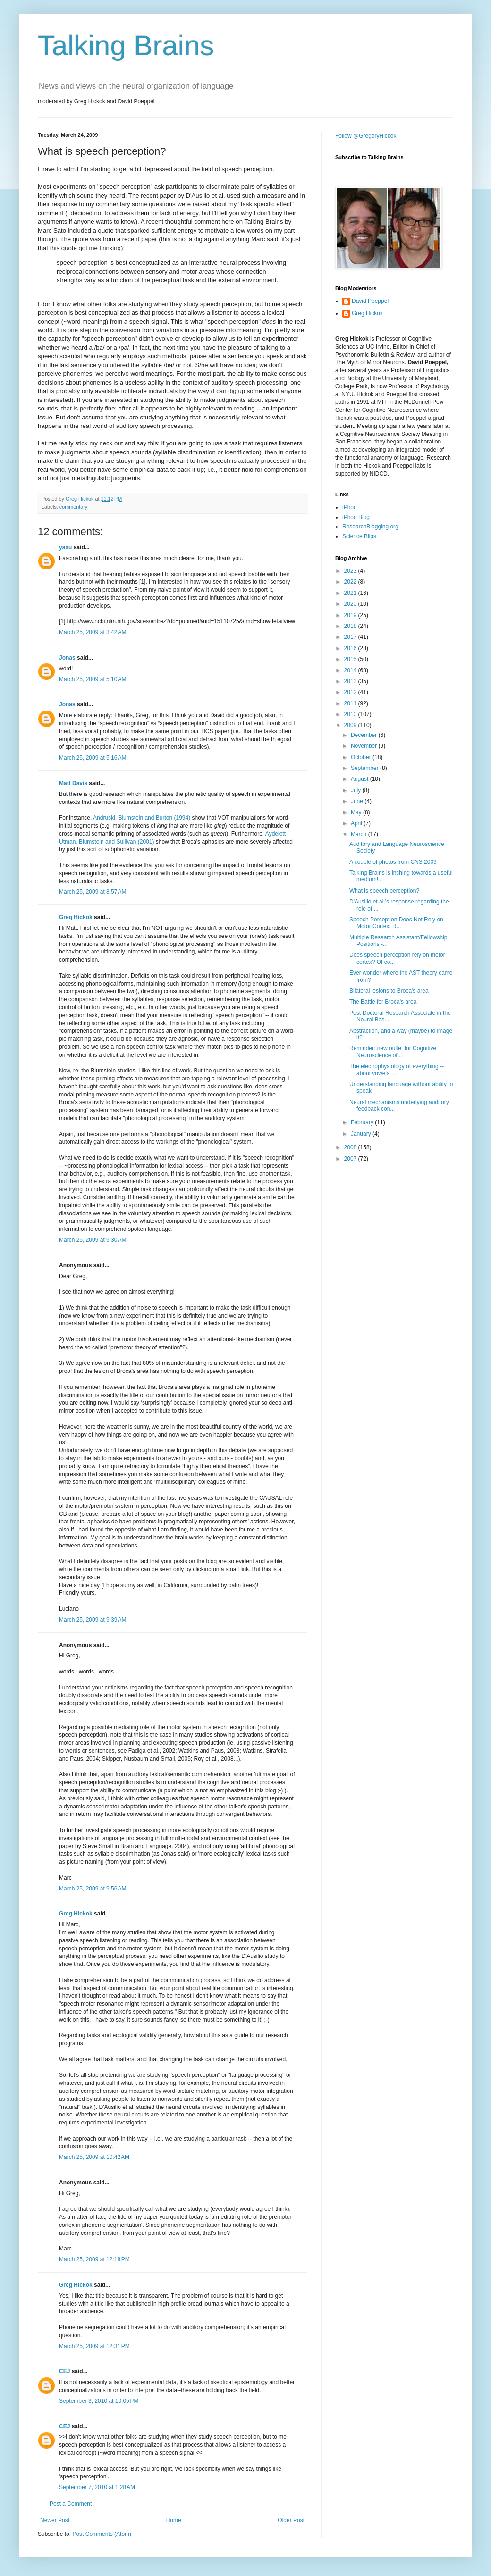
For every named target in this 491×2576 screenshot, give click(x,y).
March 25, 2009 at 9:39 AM (92, 1619)
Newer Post (54, 2520)
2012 (351, 692)
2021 (351, 593)
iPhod (349, 507)
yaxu (65, 547)
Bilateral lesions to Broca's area (389, 990)
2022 (351, 581)
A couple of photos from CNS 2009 (393, 862)
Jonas (67, 657)
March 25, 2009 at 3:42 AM (92, 632)
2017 (351, 637)
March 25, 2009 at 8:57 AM (92, 891)
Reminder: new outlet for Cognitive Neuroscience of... (392, 1051)
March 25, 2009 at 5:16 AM (92, 757)
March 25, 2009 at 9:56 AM (92, 1888)
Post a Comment (71, 2504)
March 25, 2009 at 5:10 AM (92, 679)
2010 (351, 714)
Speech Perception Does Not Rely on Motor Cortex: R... (396, 922)
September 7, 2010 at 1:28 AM (97, 2487)
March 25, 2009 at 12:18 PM (94, 2259)
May (357, 812)
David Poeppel (370, 301)
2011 (351, 703)
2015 (351, 659)
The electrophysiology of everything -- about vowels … (396, 1069)
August (360, 779)
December (365, 735)
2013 (351, 681)
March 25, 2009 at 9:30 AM (92, 1240)
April (357, 823)
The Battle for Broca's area (382, 1001)
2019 (351, 615)
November (365, 746)
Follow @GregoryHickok (366, 136)
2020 (351, 604)
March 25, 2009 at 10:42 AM (94, 2157)
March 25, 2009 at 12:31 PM (94, 2346)
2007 (351, 1158)
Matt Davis (73, 783)
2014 (351, 670)
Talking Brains (126, 45)
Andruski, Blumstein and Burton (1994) (141, 817)
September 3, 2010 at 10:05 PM (98, 2401)
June (357, 801)
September (365, 768)
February (363, 1122)
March (359, 834)
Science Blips (359, 536)
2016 (351, 648)
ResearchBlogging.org (370, 526)
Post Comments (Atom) (101, 2534)
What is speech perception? (384, 890)
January (361, 1133)
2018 (351, 626)
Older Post (291, 2520)
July (357, 790)
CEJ (64, 2371)
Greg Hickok (76, 917)
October (361, 757)
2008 (351, 1147)
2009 (351, 725)
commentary (73, 507)
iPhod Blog (356, 517)
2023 (351, 571)
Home (173, 2520)
